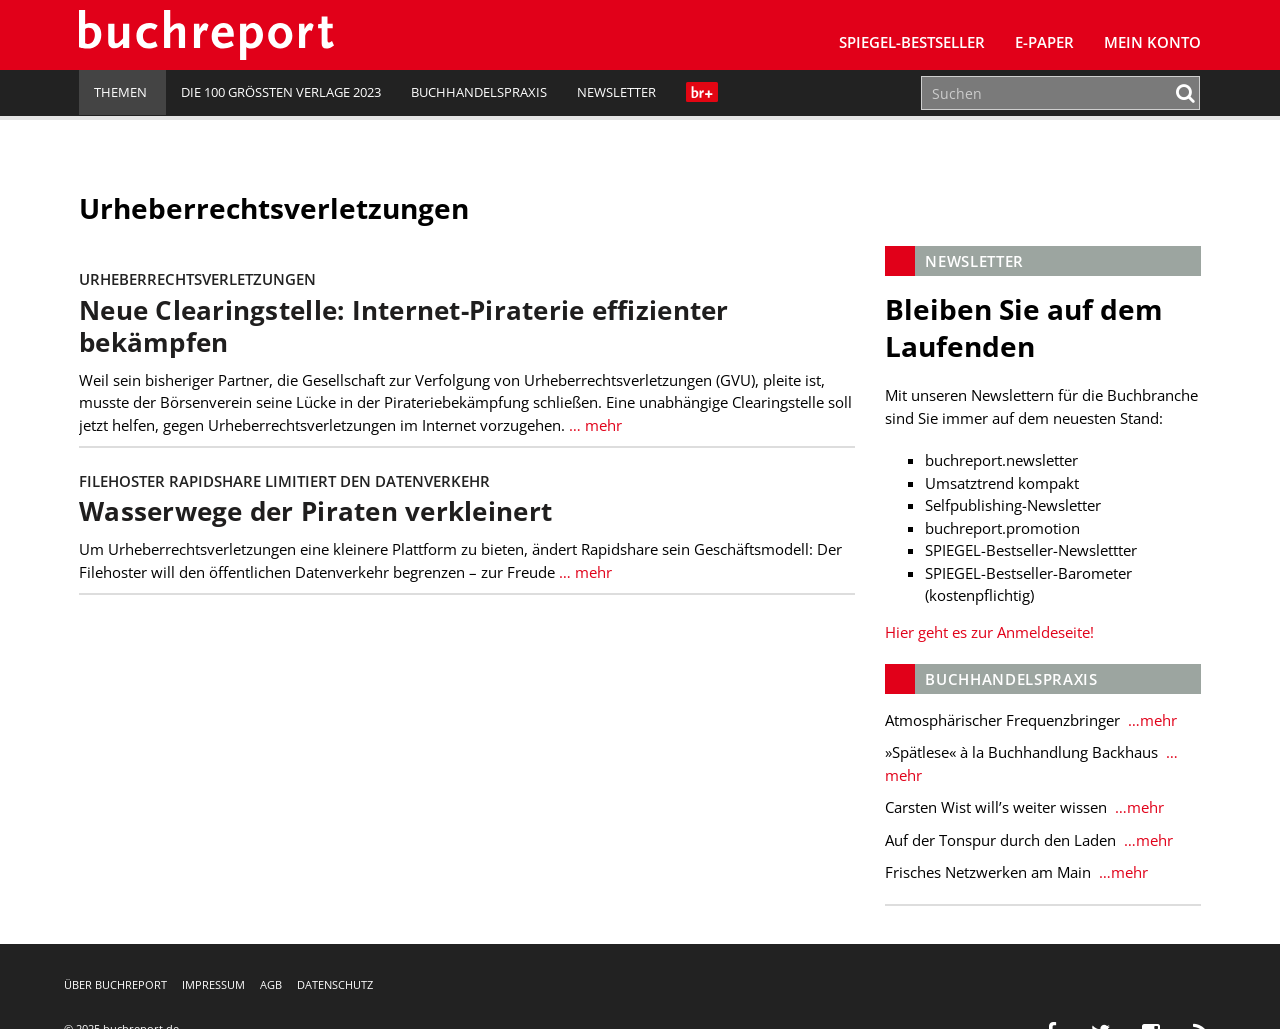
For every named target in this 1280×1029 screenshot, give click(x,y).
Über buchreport (115, 984)
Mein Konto (1152, 42)
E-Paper (1044, 42)
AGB (271, 984)
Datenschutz (335, 984)
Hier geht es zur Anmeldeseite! (989, 632)
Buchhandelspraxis (479, 92)
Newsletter (616, 92)
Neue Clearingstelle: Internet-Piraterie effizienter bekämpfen (404, 326)
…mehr (1150, 720)
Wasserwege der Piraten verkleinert (315, 511)
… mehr (595, 425)
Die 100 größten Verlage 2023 (281, 92)
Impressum (213, 984)
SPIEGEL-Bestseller (912, 42)
